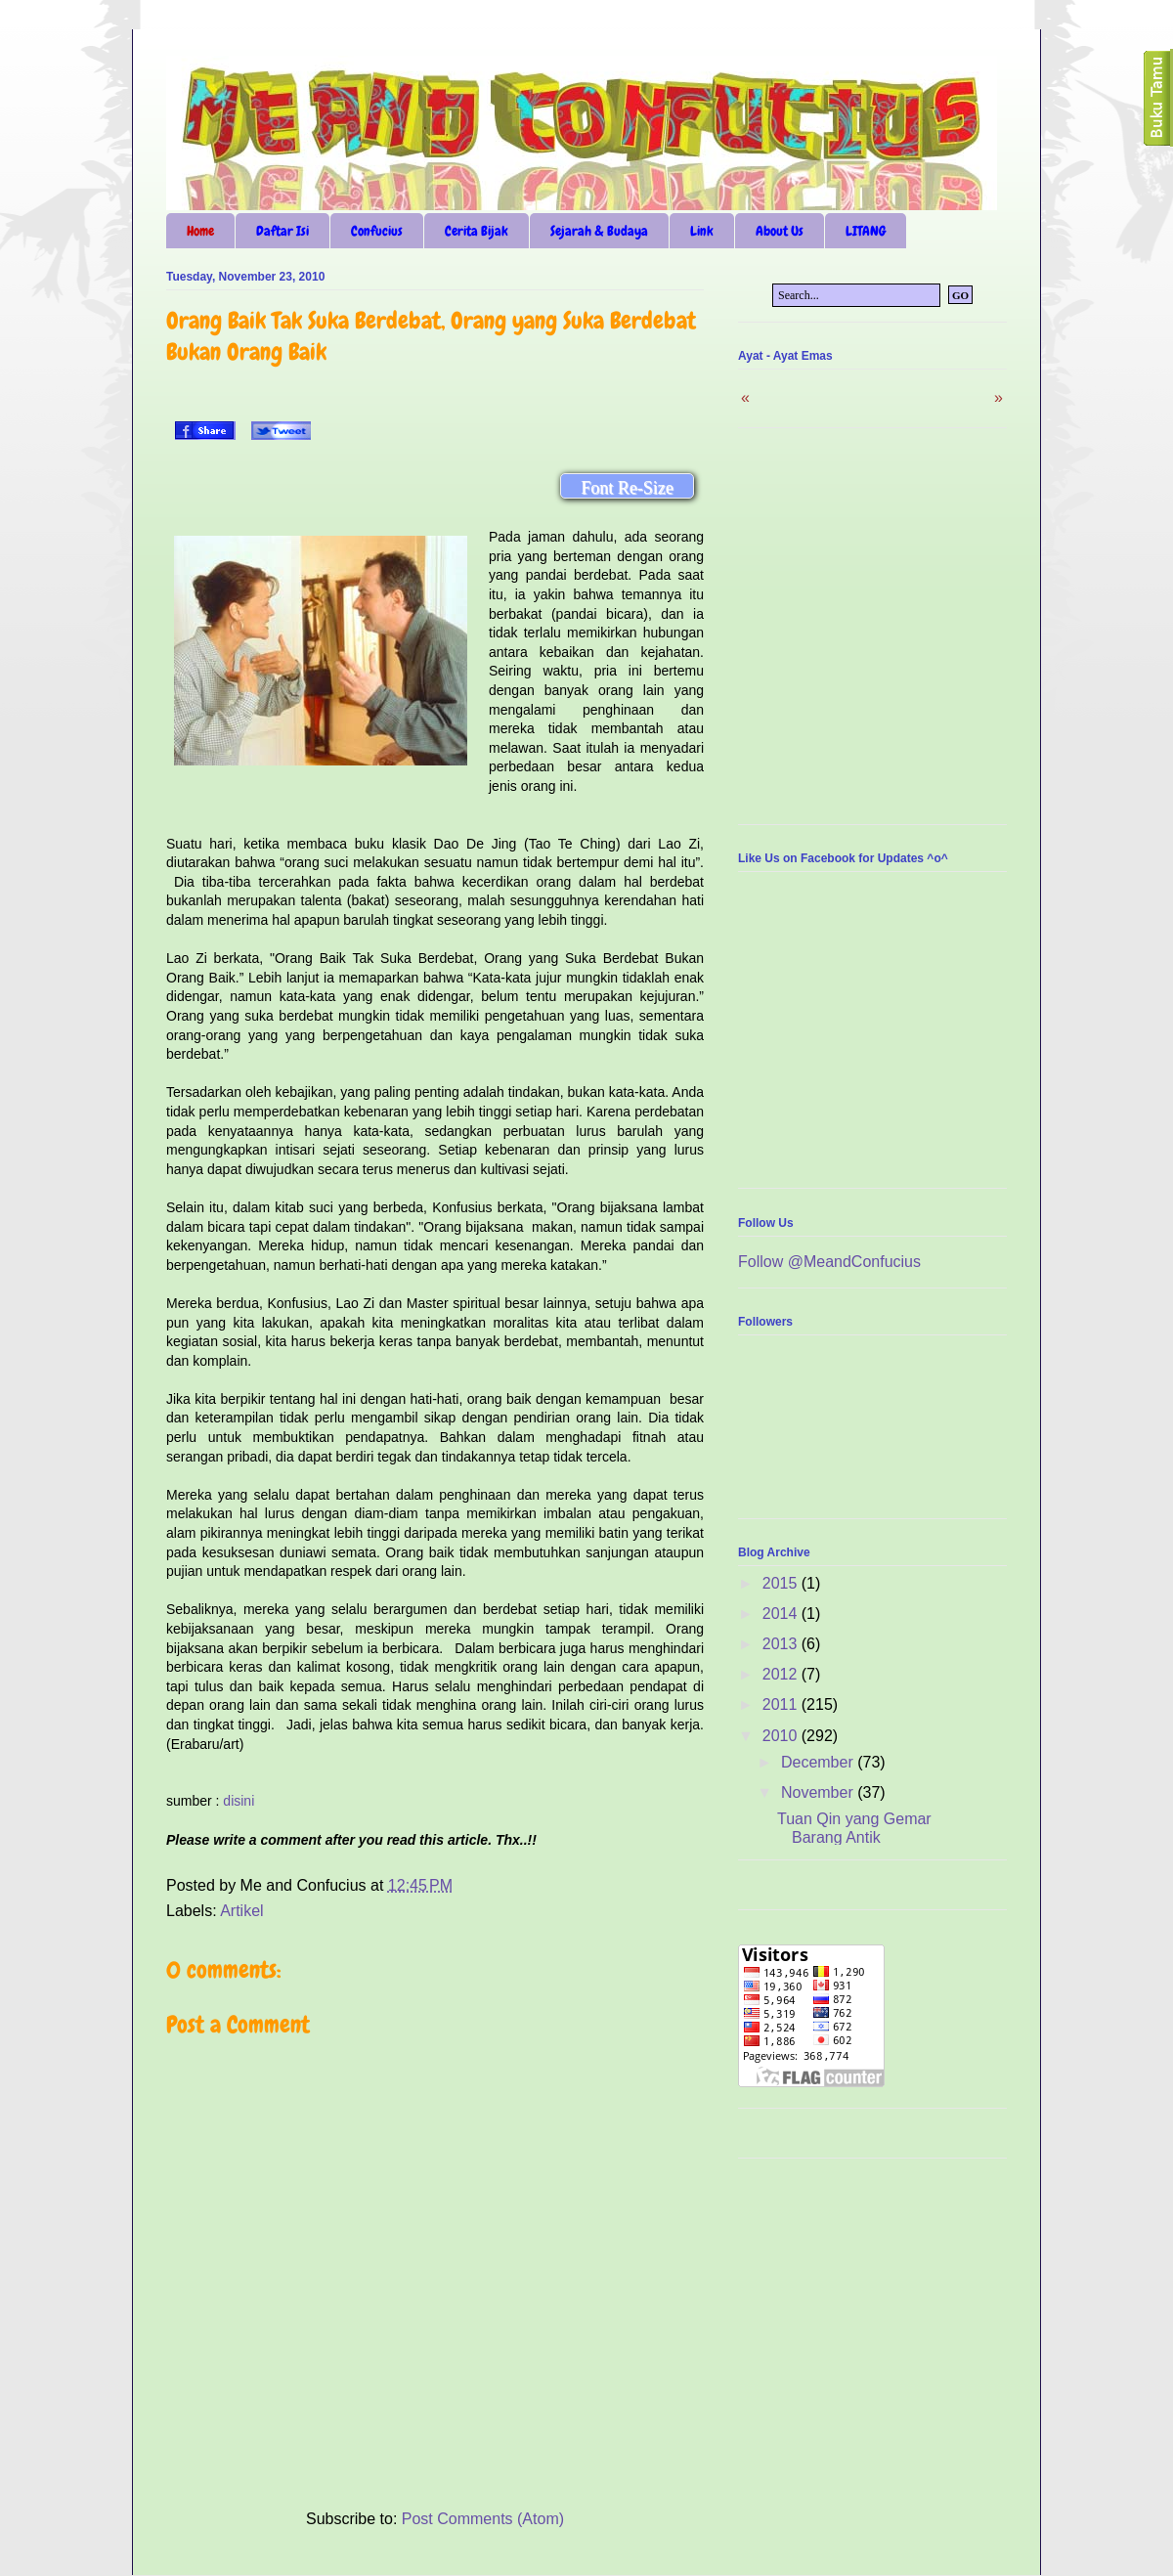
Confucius (377, 231)
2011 (782, 1704)
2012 (782, 1674)
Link (702, 231)
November (819, 1792)
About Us (780, 231)
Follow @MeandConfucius (829, 1261)
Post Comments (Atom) (483, 2519)
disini (238, 1801)
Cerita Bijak (476, 231)
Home (200, 231)
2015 (782, 1583)
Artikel (241, 1910)
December (819, 1762)
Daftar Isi (282, 231)
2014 (782, 1613)
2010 (782, 1735)
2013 (782, 1644)
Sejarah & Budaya (599, 231)
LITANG (866, 231)
